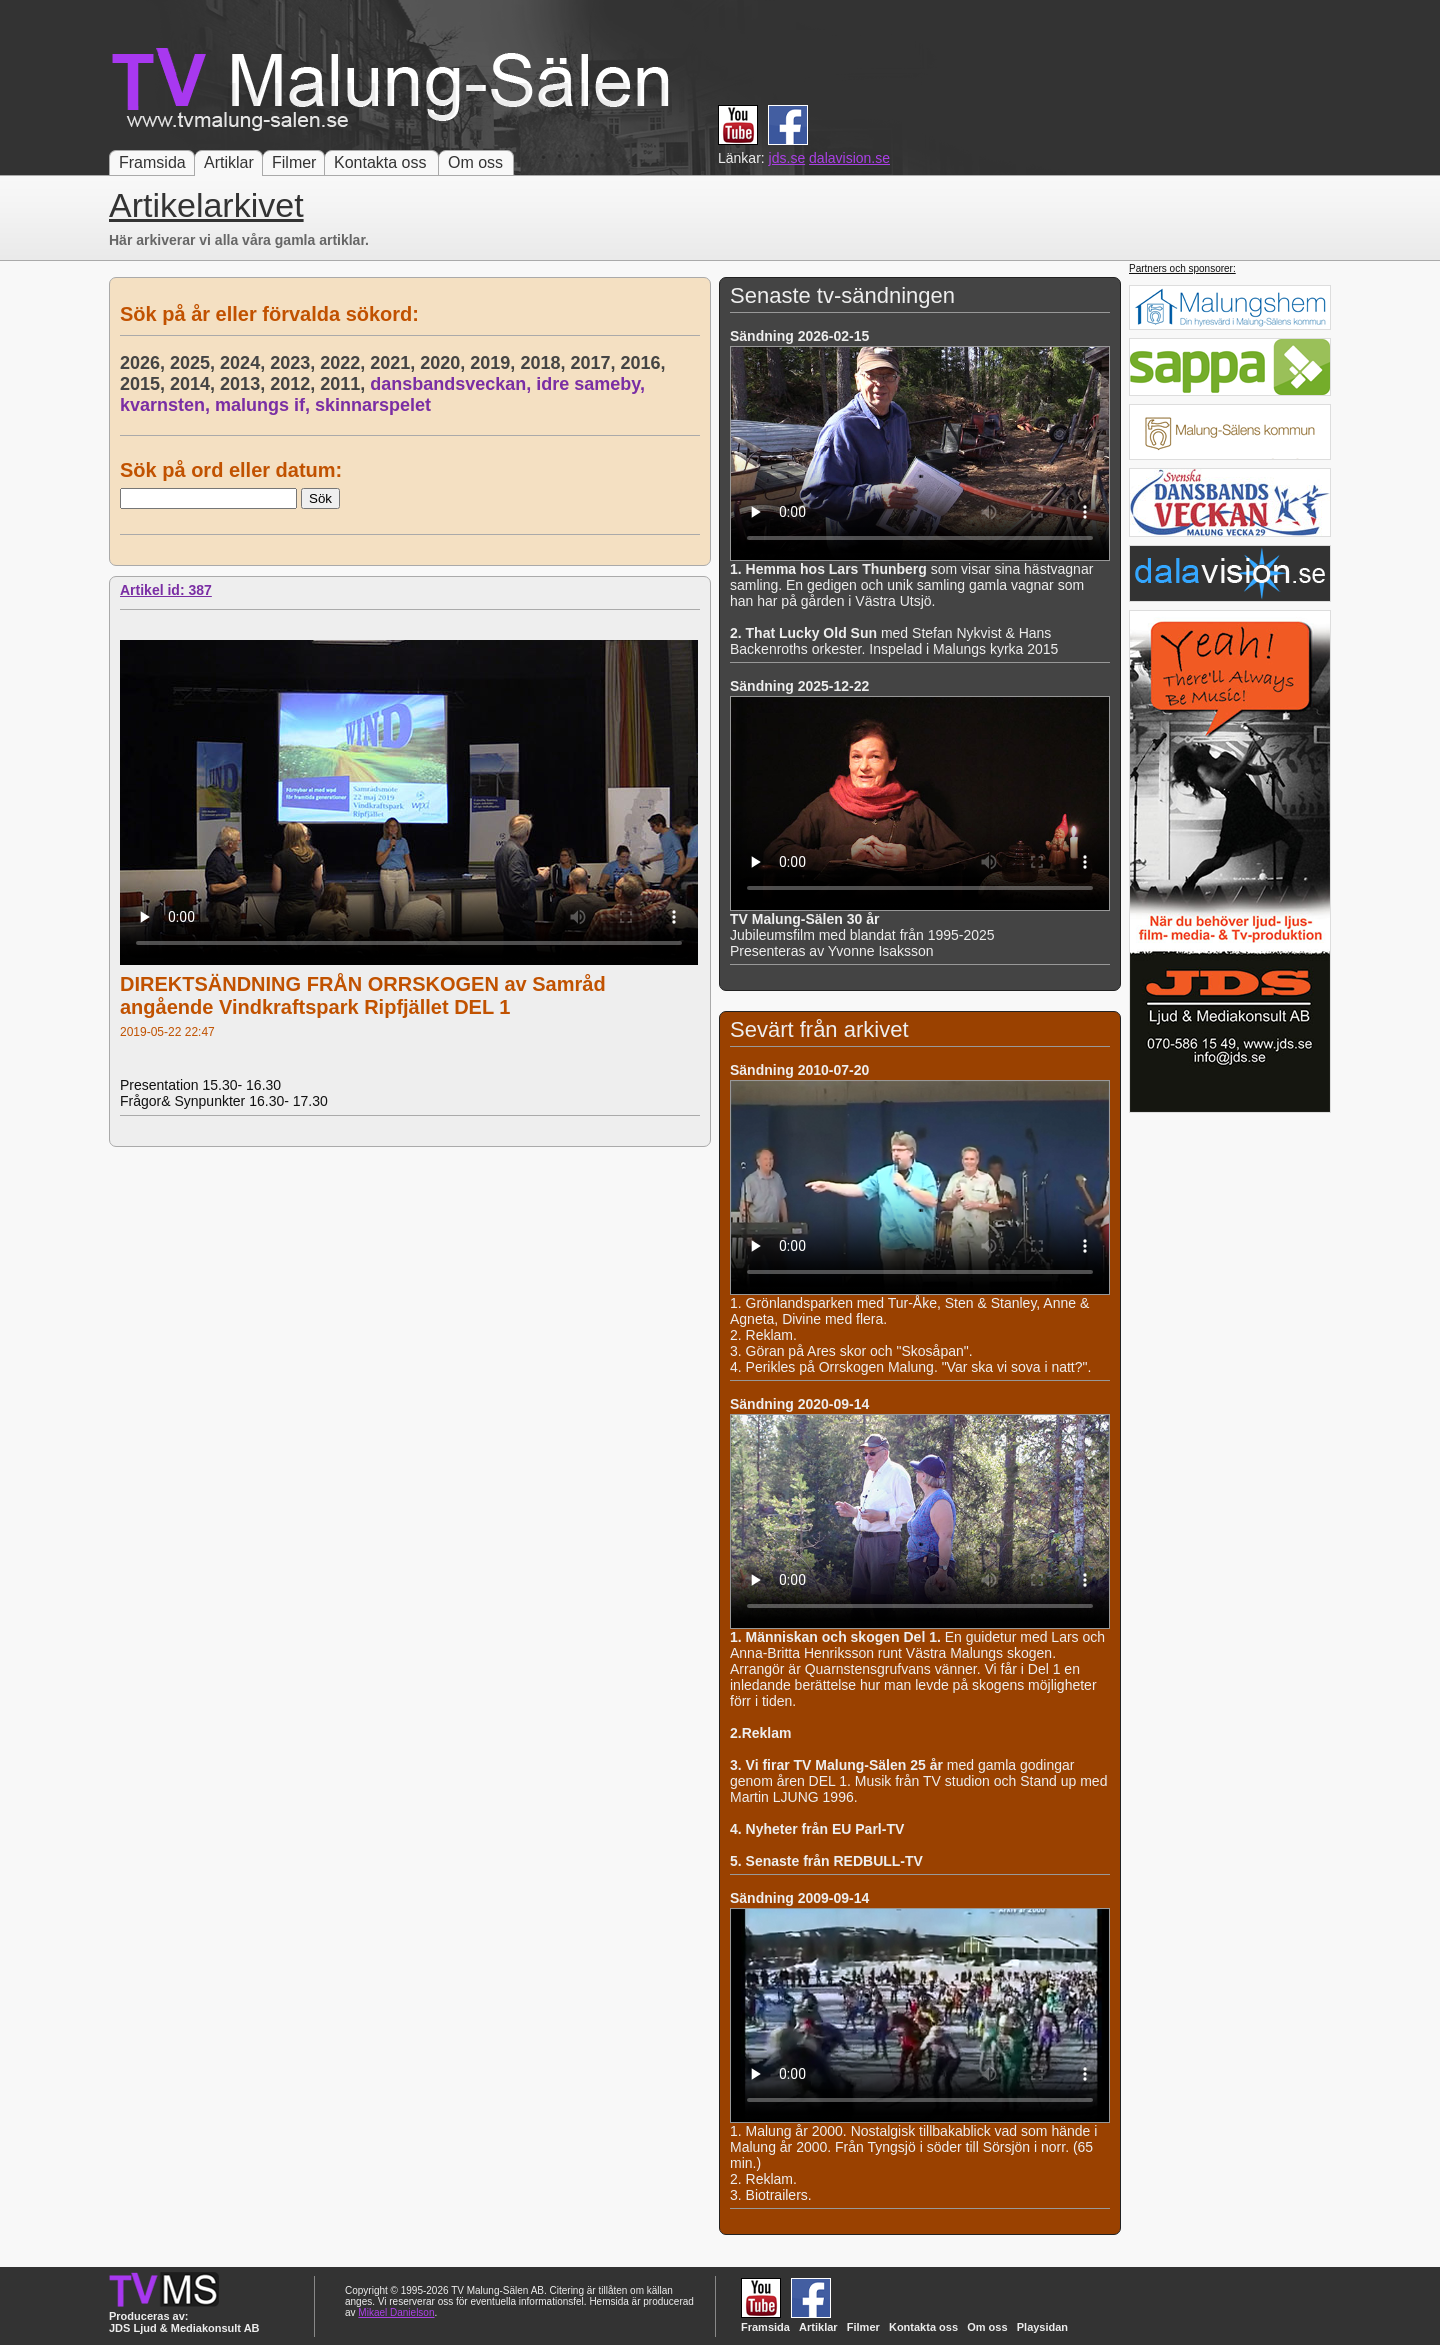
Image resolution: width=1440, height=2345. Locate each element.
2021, (395, 363)
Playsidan (1042, 2327)
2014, (195, 384)
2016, (645, 363)
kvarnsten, (167, 405)
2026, (145, 363)
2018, (545, 363)
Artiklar (229, 162)
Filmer (294, 162)
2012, (295, 384)
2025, (195, 363)
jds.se (787, 158)
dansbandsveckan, (453, 384)
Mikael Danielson (396, 2312)
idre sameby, (593, 384)
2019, (495, 363)
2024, (245, 363)
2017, (595, 363)
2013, (245, 384)
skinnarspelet (373, 405)
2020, (445, 363)
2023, (295, 363)
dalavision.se (849, 158)
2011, (345, 384)
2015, (145, 384)
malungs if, (265, 405)
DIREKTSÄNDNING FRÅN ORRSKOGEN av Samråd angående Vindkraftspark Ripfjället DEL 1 (363, 995)
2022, (345, 363)
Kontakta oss (380, 162)
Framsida (152, 162)
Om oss (475, 162)
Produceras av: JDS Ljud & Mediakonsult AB (184, 2322)
